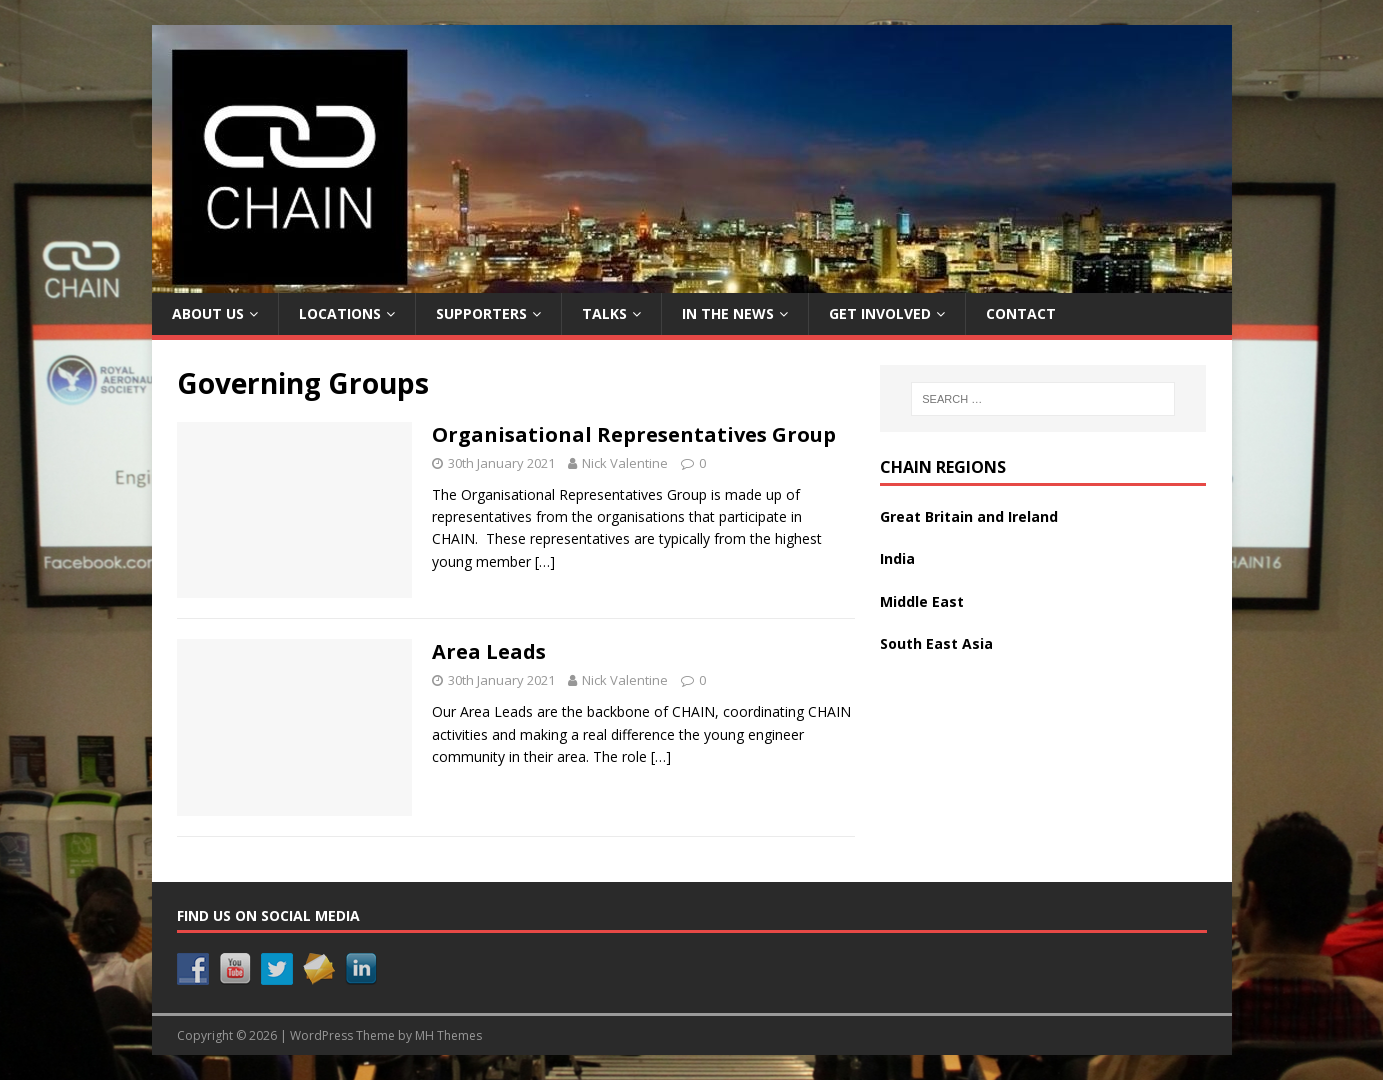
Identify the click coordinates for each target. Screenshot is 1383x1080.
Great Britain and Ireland (969, 516)
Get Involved (880, 313)
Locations (340, 313)
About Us (208, 313)
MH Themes (448, 1035)
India (897, 558)
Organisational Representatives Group (634, 434)
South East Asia (936, 643)
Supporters (481, 313)
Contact (1021, 313)
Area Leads (489, 651)
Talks (604, 313)
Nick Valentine (625, 463)
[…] (545, 561)
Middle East (922, 601)
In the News (728, 313)
